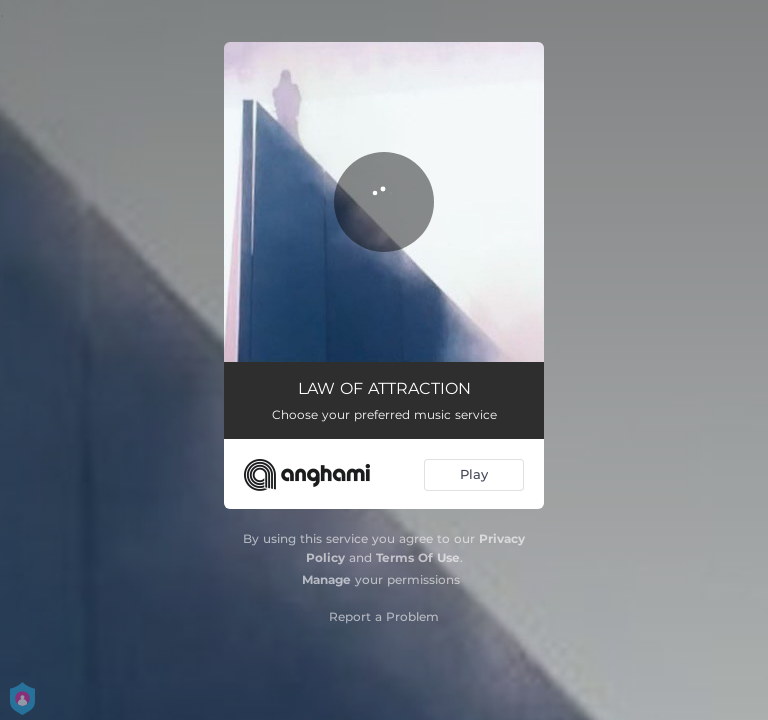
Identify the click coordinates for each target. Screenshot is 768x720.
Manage (326, 579)
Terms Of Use (418, 557)
